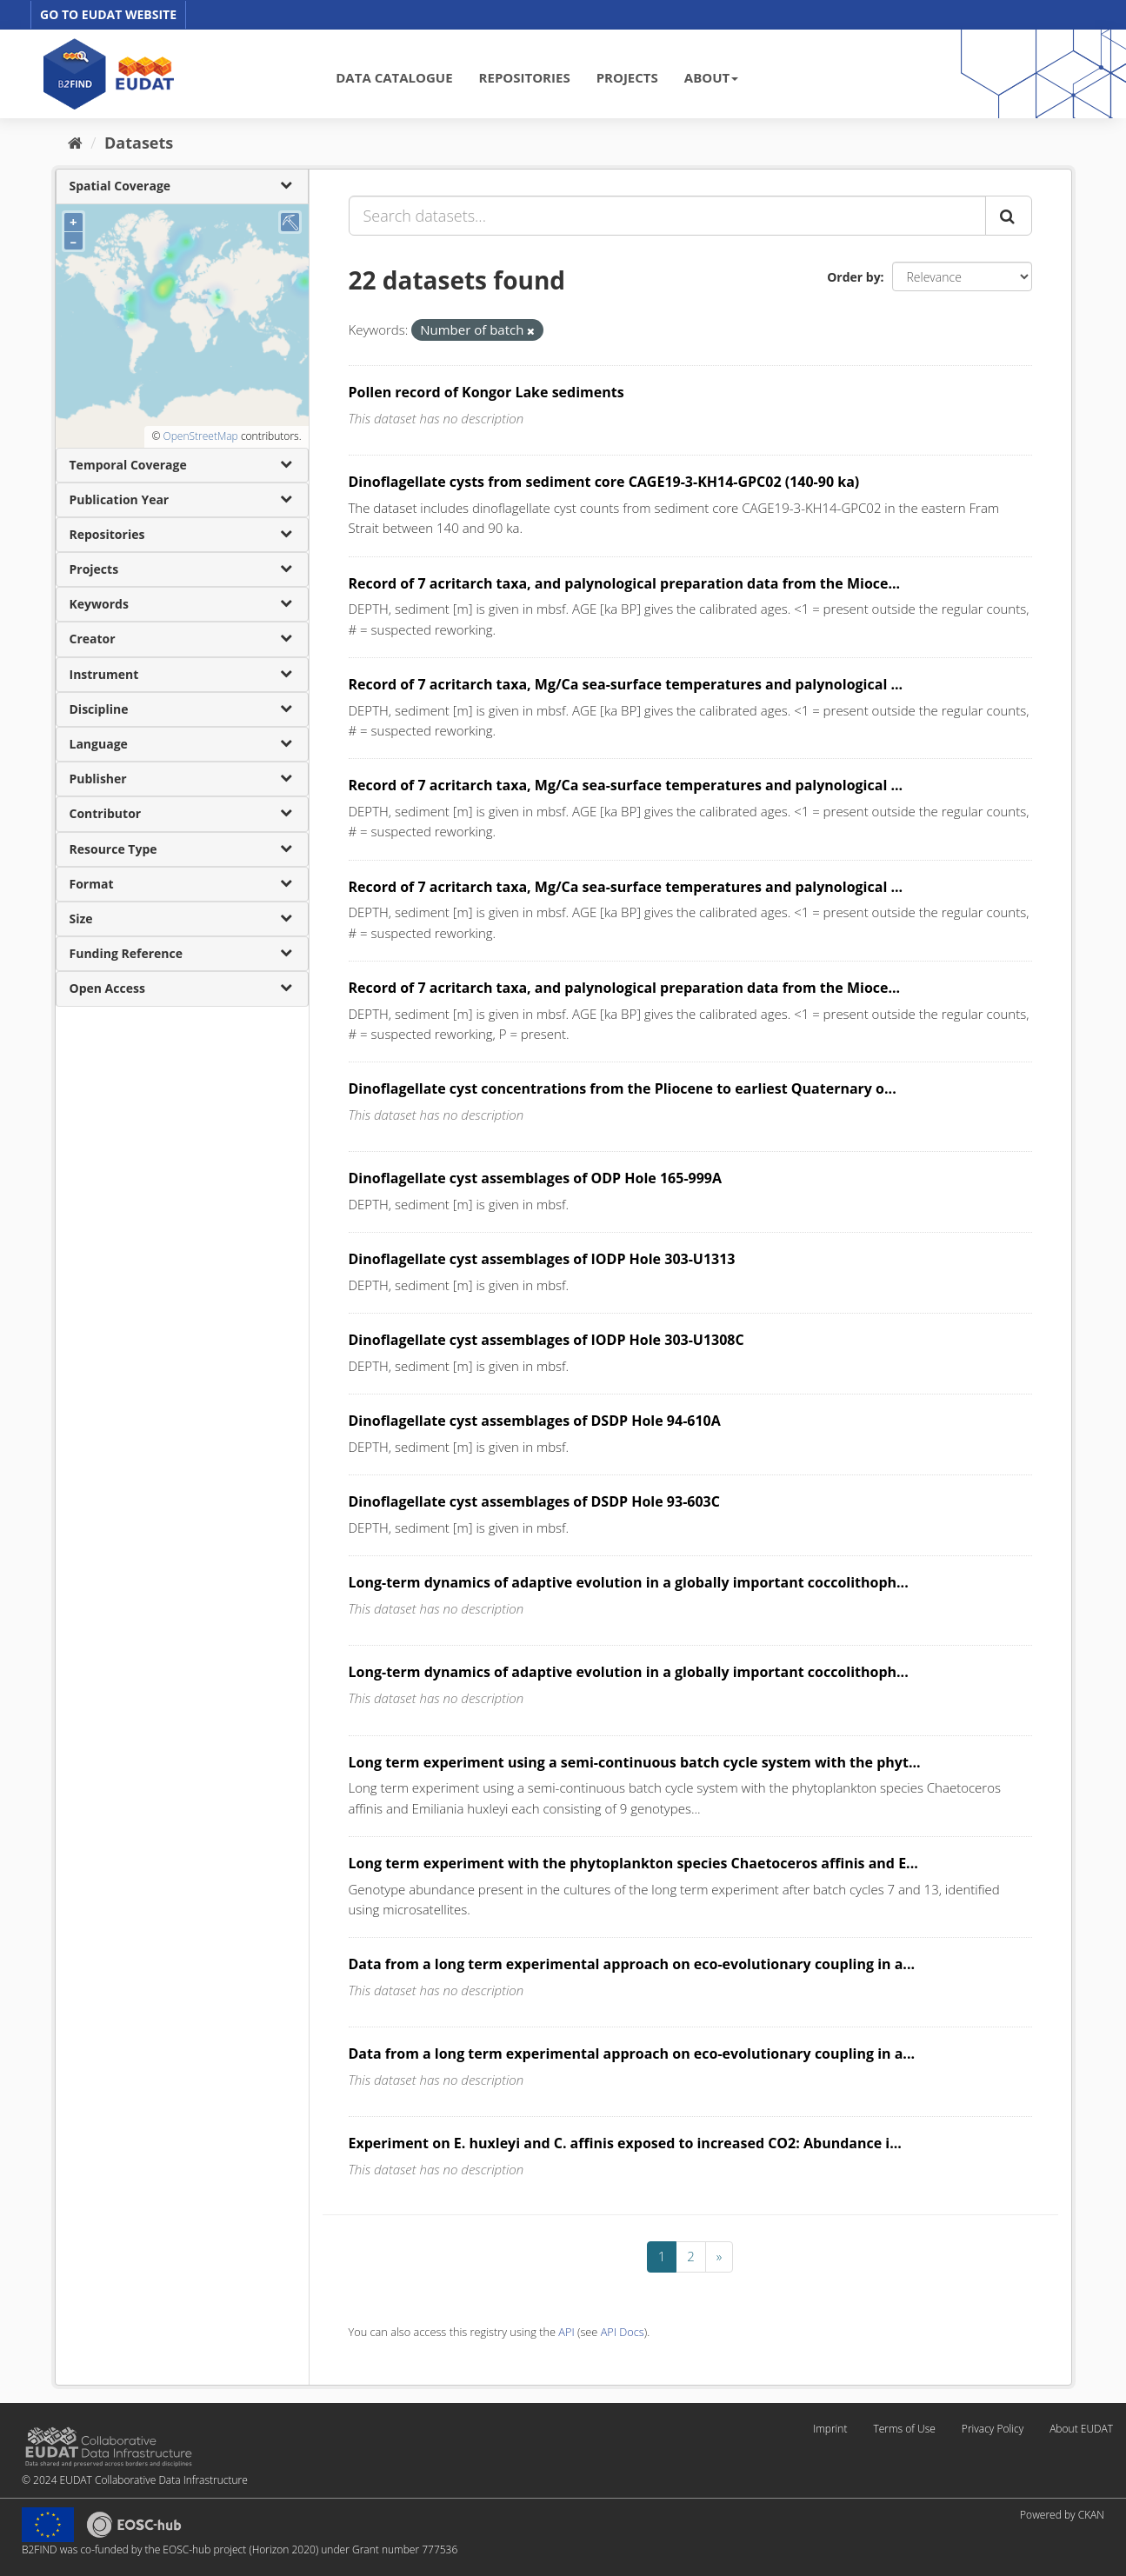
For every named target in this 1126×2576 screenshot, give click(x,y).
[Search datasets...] (667, 216)
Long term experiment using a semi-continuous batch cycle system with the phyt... (635, 1762)
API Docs (622, 2332)
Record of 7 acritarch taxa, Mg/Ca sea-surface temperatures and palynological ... (626, 684)
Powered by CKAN (1062, 2514)
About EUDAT (1081, 2428)
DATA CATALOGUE (394, 77)
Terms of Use (904, 2428)
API (566, 2332)
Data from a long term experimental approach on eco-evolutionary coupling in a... (632, 1964)
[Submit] (1008, 216)
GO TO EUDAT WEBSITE (108, 14)
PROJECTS (627, 77)
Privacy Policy (992, 2428)
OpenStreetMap (200, 436)
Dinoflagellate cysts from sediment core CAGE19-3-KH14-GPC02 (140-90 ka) (604, 481)
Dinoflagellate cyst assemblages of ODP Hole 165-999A (536, 1178)
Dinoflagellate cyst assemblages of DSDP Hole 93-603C (534, 1501)
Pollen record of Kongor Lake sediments (486, 392)
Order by (853, 277)
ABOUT (711, 77)
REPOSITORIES (524, 77)
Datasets (138, 142)
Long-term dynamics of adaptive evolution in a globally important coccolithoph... (629, 1582)
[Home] (75, 142)
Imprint (830, 2428)
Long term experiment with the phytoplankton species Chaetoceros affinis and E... (633, 1863)
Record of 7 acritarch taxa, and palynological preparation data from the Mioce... (625, 583)
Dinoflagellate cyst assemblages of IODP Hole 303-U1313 (542, 1258)
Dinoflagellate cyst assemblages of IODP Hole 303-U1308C (546, 1339)
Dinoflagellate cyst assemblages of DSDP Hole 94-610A (535, 1420)
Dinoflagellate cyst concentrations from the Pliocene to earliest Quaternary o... (622, 1088)
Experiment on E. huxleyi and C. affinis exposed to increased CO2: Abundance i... (625, 2143)
